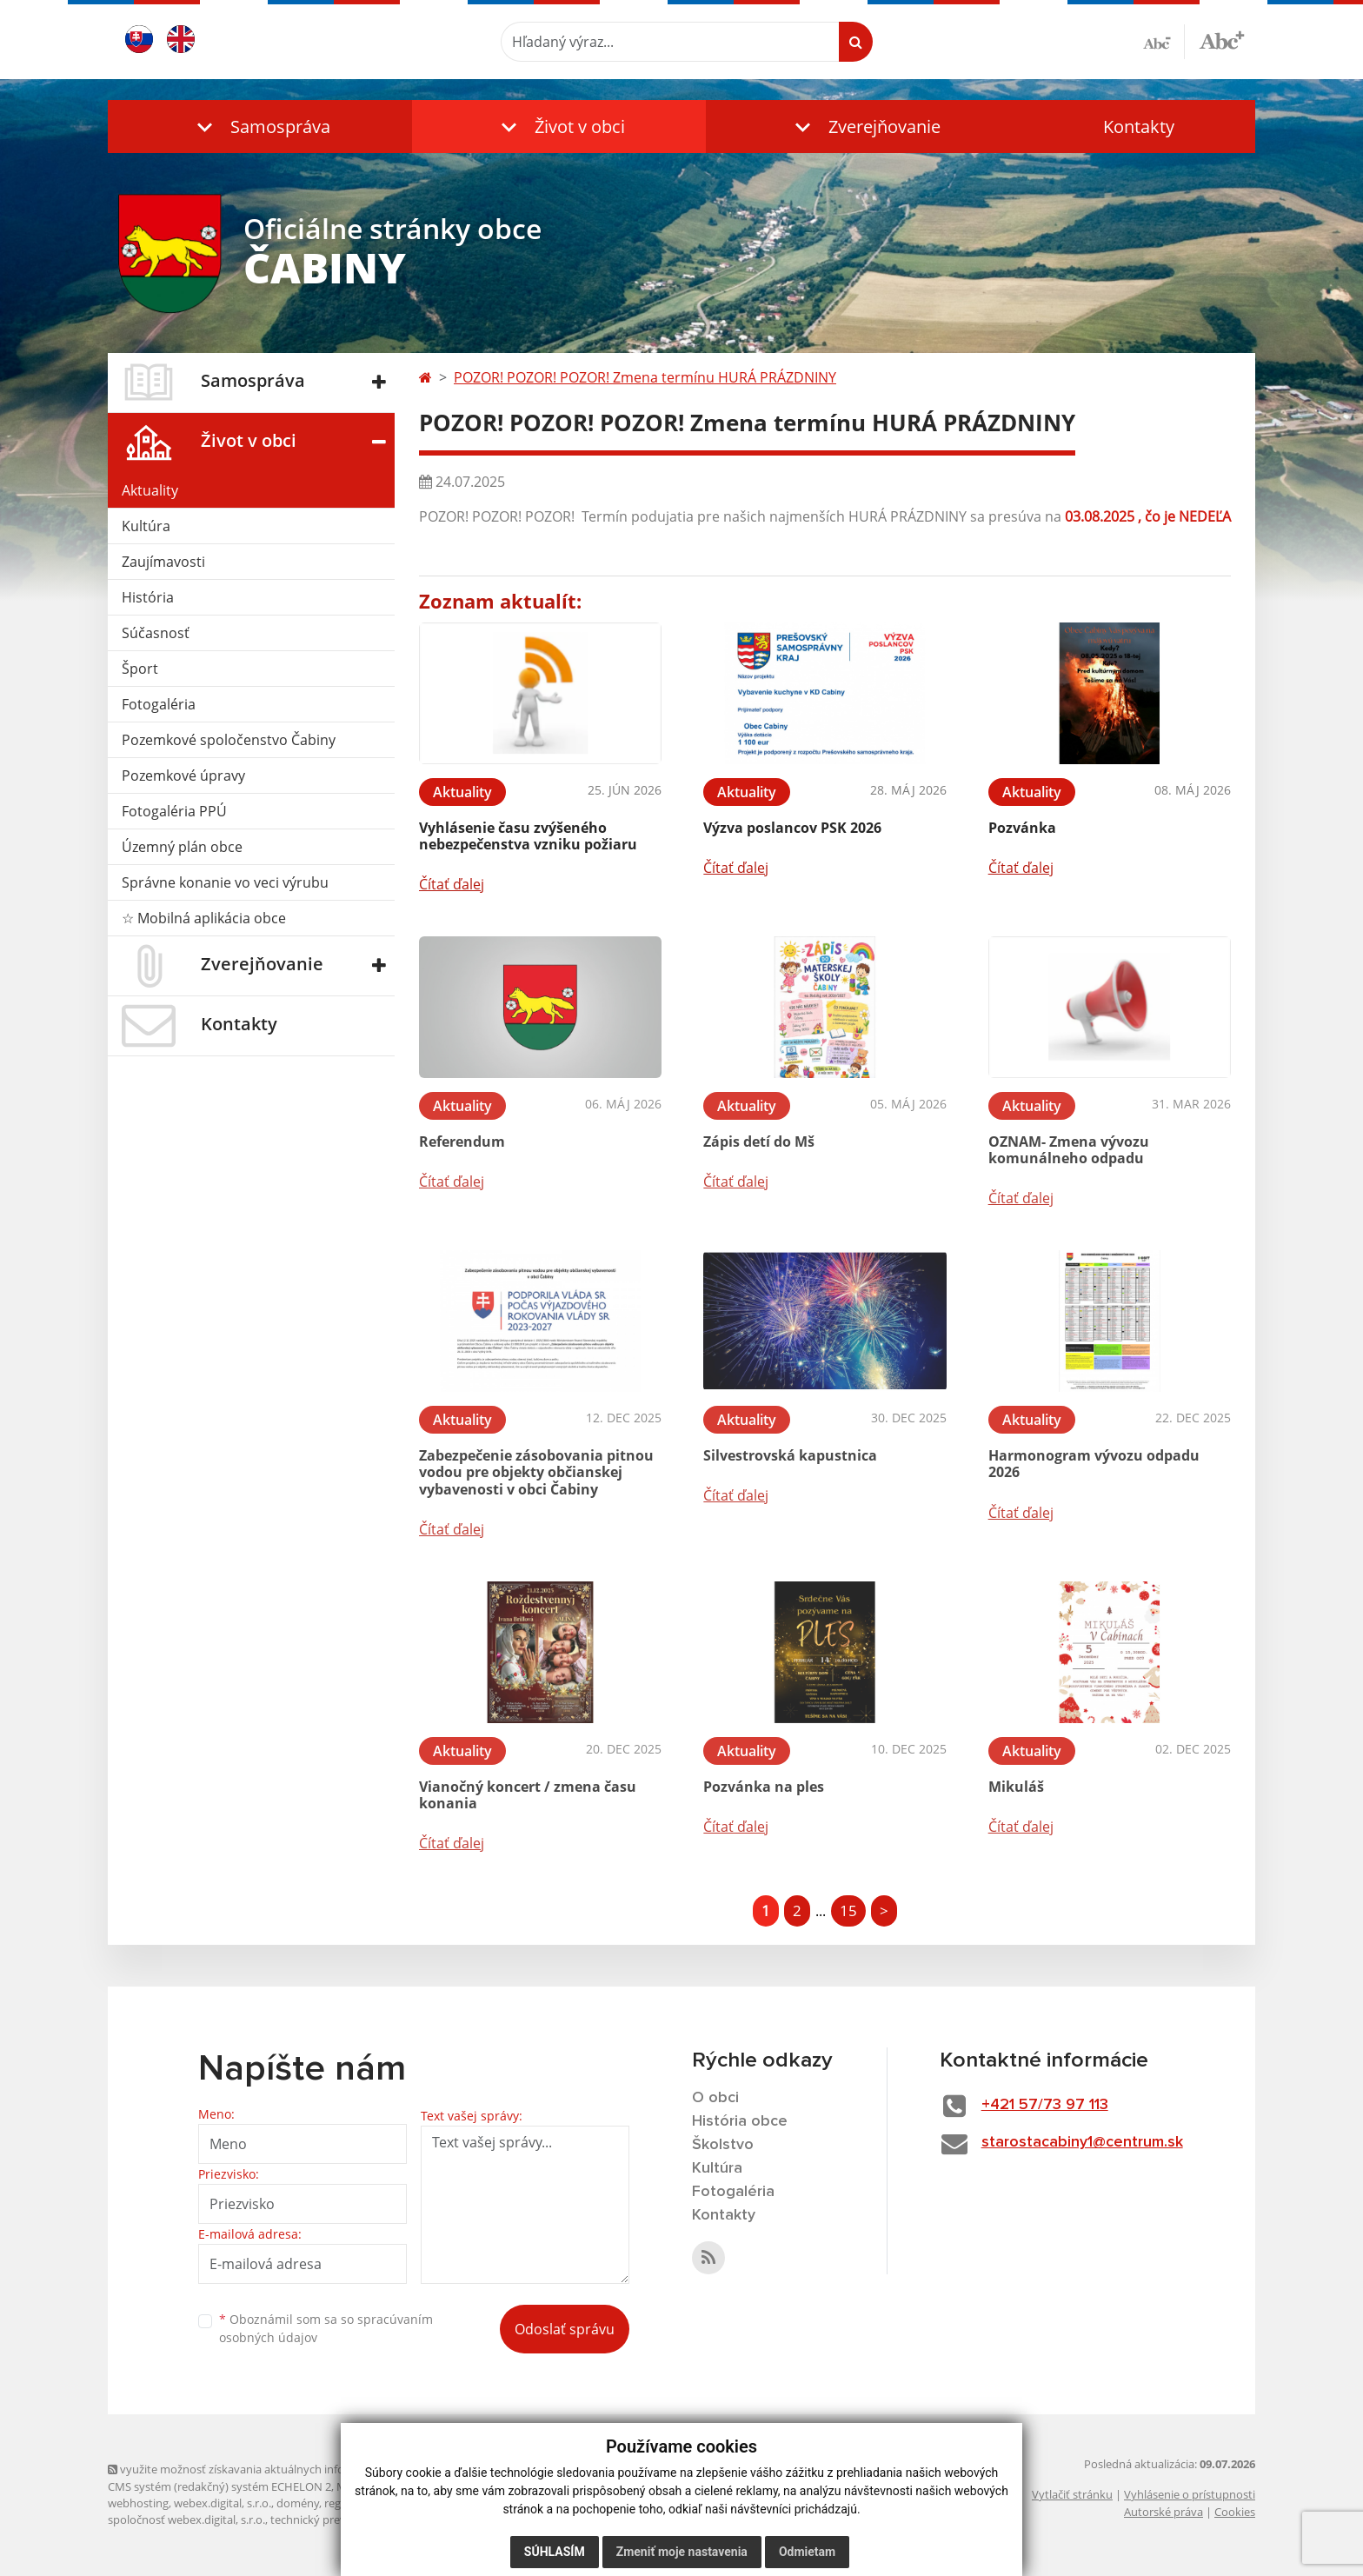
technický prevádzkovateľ (336, 2519)
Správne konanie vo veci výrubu (225, 882)
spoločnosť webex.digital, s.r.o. (186, 2519)
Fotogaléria (159, 704)
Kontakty (1138, 126)
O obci (715, 2098)
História (148, 597)
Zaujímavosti (163, 561)
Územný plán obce (182, 846)
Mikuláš (1016, 1786)
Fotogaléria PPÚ (174, 811)
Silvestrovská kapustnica (790, 1455)
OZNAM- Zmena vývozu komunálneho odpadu (1068, 1150)
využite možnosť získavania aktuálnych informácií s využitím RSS (280, 2469)
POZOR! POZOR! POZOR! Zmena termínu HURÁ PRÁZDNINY (645, 377)
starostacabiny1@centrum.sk (1082, 2142)
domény (297, 2503)
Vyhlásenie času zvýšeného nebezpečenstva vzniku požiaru (528, 836)
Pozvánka (1022, 827)
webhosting (138, 2503)
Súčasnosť (155, 632)
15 (848, 1910)
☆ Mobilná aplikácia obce (204, 918)
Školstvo (723, 2145)
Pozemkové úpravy (183, 775)
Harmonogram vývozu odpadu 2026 (1094, 1463)
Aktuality (150, 490)
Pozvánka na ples (763, 1786)
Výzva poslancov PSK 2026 (792, 827)
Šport (140, 668)
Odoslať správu (565, 2329)
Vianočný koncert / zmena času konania (527, 1795)
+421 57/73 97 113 (1044, 2105)
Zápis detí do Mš (758, 1141)
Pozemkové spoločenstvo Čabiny (229, 739)
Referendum (462, 1141)
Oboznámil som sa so (326, 2328)
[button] (260, 126)
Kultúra (146, 526)
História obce (740, 2121)
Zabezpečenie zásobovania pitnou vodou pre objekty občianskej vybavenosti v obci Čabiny (536, 1472)
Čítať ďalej (451, 884)
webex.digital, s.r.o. (222, 2503)
